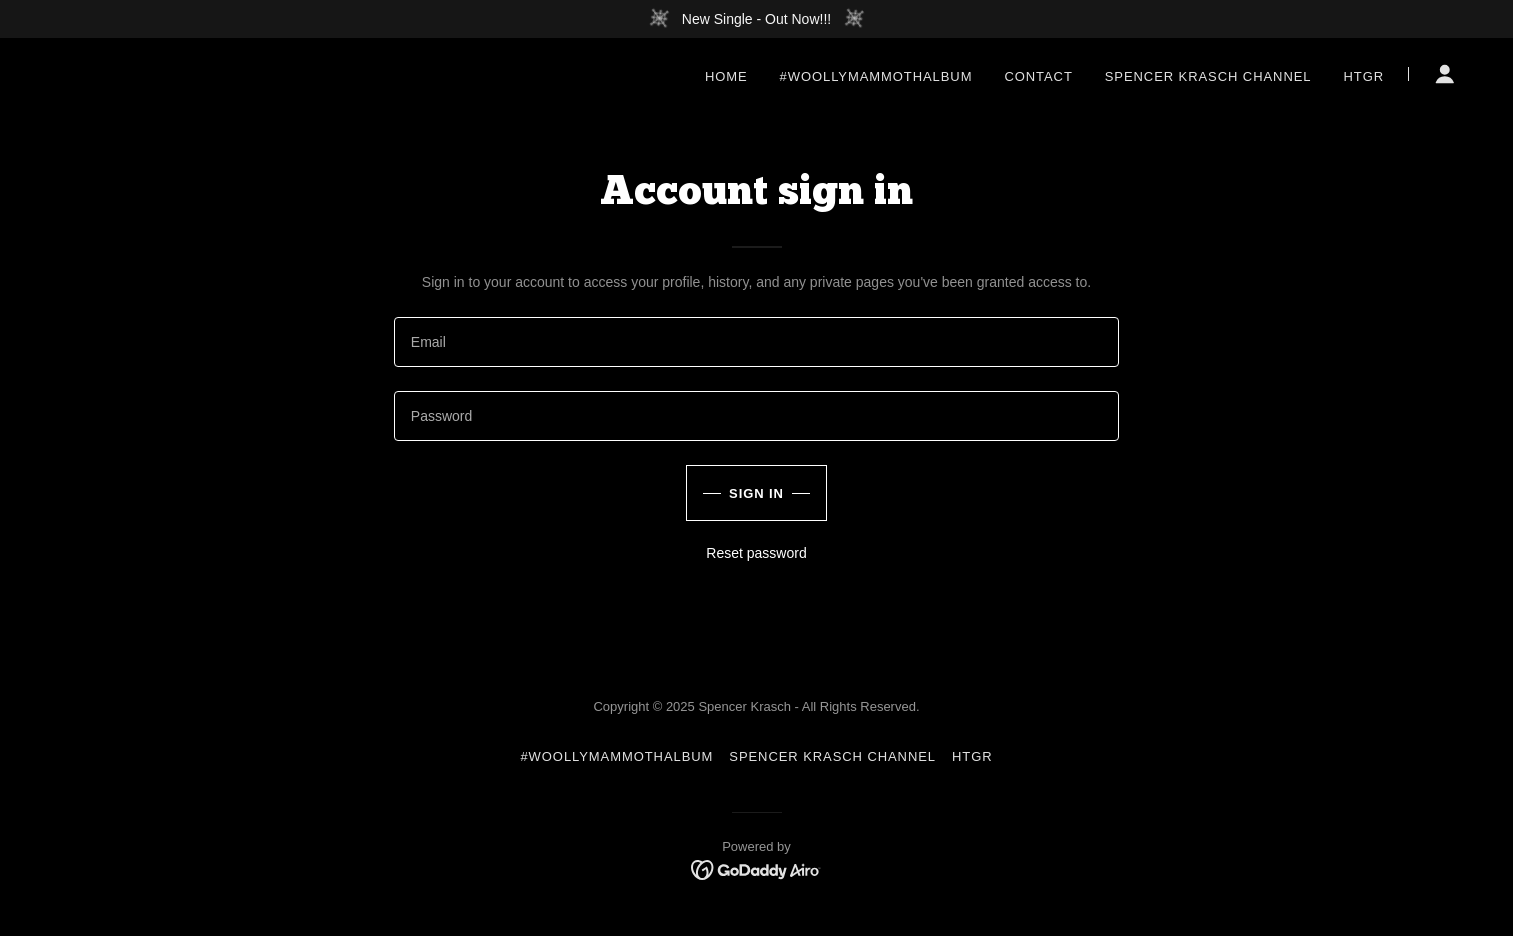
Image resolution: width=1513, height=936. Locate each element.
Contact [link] (1038, 76)
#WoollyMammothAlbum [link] (876, 76)
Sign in (756, 493)
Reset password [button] (756, 553)
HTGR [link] (1363, 76)
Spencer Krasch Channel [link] (1208, 76)
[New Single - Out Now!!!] (756, 19)
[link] (756, 869)
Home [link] (726, 76)
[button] (1445, 74)
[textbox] (756, 342)
